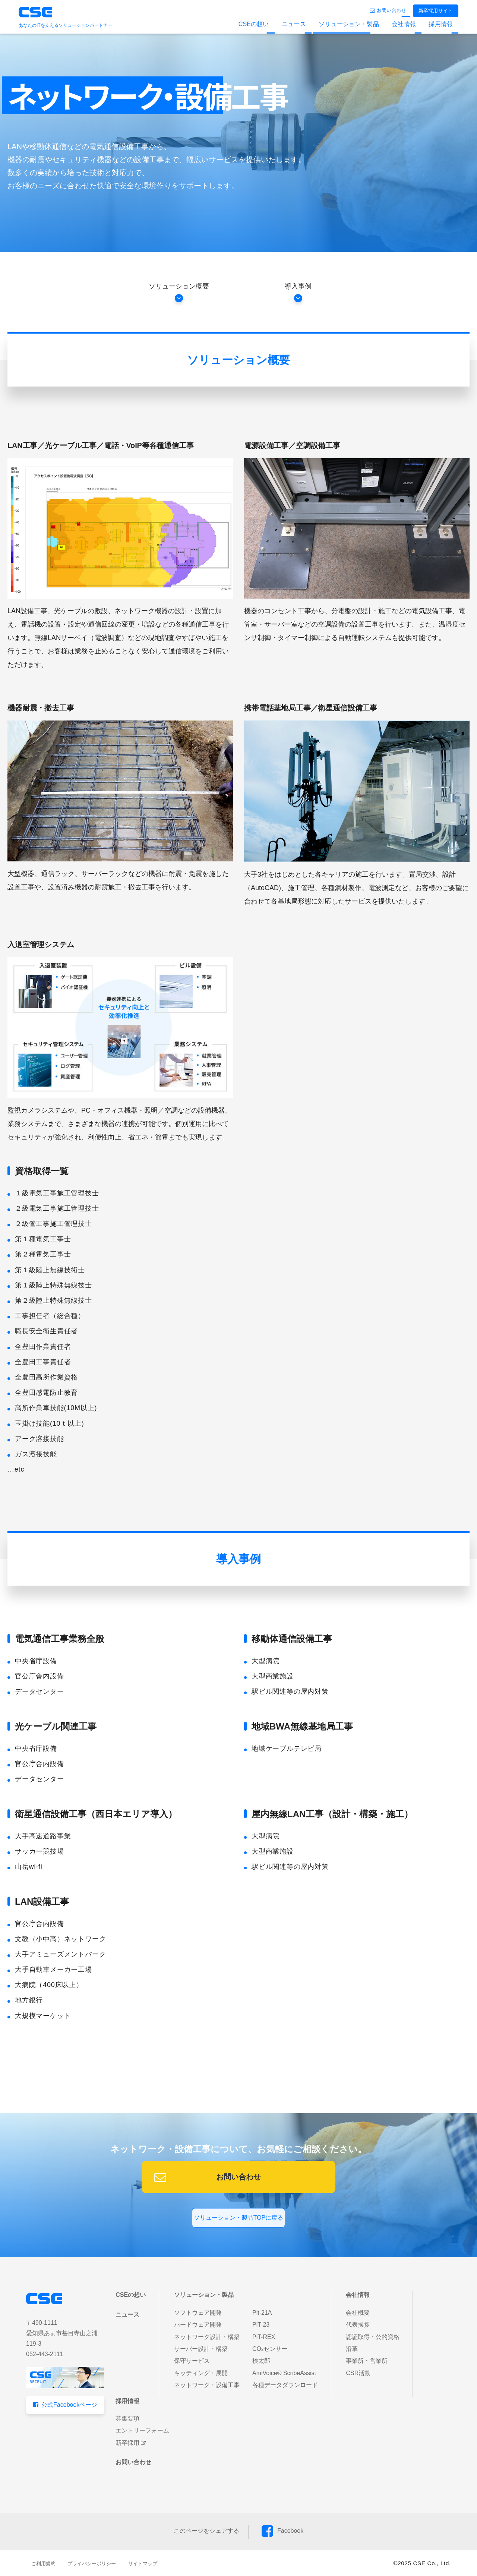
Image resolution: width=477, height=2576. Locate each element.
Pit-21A (262, 2312)
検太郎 (261, 2361)
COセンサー (269, 2349)
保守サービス (192, 2361)
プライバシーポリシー (91, 2563)
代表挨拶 (358, 2324)
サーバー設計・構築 (201, 2349)
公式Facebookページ (69, 2405)
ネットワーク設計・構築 (207, 2337)
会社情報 (404, 24)
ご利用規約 (43, 2563)
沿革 (352, 2349)
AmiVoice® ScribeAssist (284, 2373)
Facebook (290, 2531)
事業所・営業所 (367, 2361)
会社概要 (358, 2312)
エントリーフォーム (142, 2430)
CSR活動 (358, 2373)
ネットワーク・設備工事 (207, 2385)
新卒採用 (127, 2443)
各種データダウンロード (285, 2385)
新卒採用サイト (435, 10)
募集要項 (127, 2418)
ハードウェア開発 (198, 2324)
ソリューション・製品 (349, 24)
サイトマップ (142, 2563)
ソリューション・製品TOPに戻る (239, 2217)
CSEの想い (253, 24)
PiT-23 (260, 2324)
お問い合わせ (391, 10)
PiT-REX (263, 2337)
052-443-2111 (44, 2354)
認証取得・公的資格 (372, 2337)
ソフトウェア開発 (198, 2312)
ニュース (294, 24)
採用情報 (441, 24)
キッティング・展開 (201, 2373)
